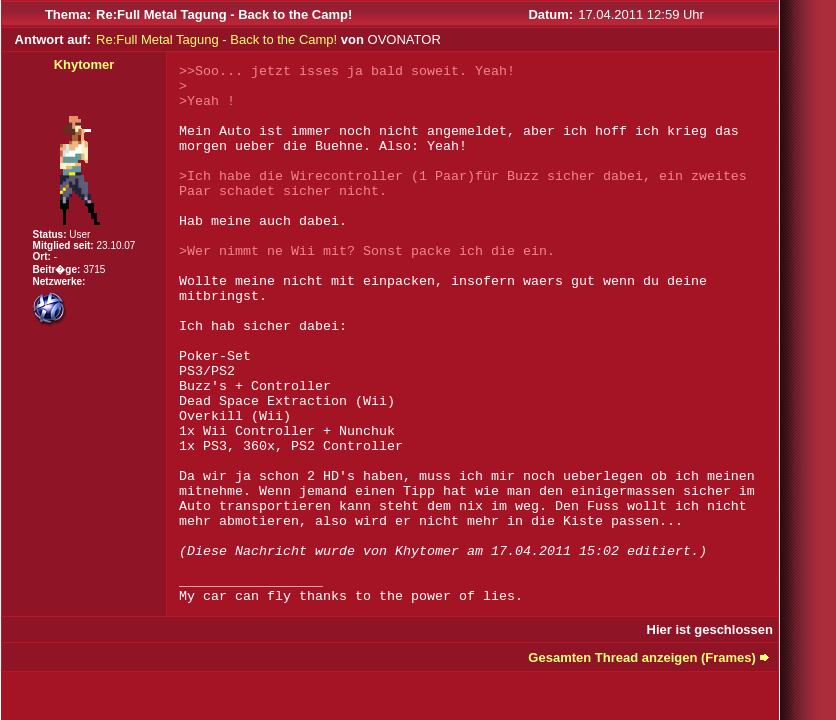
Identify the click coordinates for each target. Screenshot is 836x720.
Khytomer (84, 64)
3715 (94, 269)
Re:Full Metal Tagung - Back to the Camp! (216, 39)
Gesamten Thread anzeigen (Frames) (642, 657)
